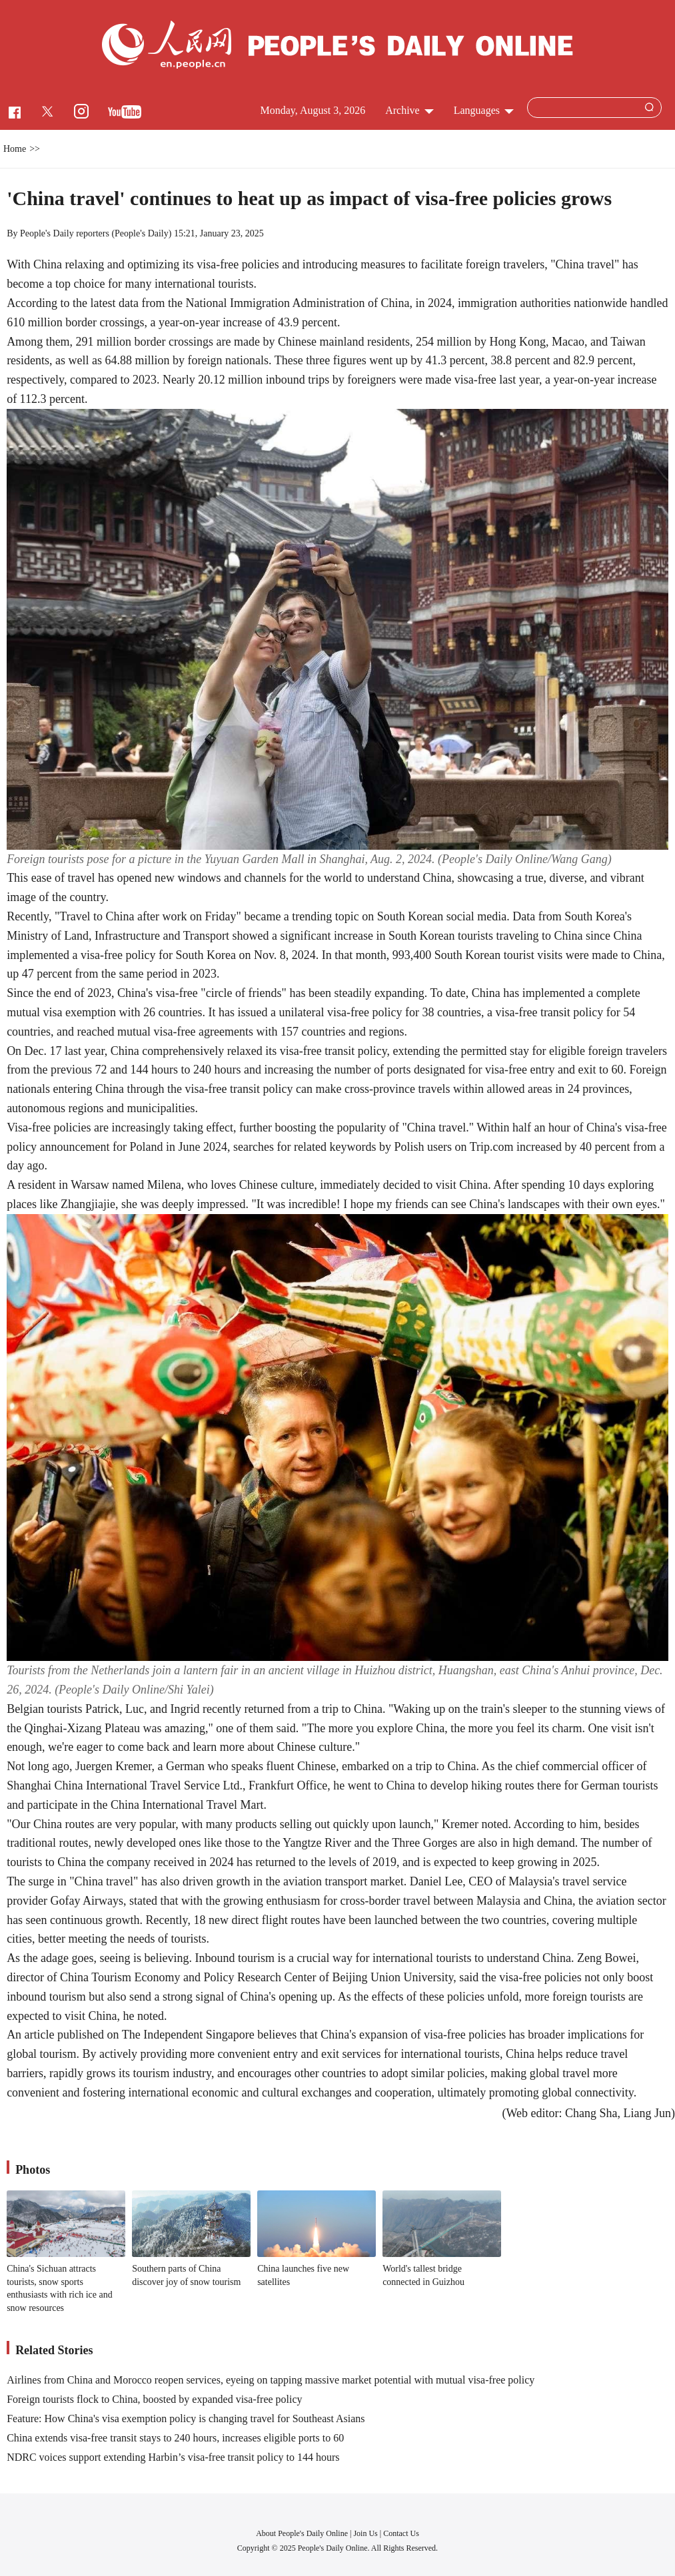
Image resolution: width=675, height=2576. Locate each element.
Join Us (366, 2533)
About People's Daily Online (302, 2533)
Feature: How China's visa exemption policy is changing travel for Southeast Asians (185, 2418)
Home (14, 149)
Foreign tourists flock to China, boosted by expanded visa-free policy (154, 2399)
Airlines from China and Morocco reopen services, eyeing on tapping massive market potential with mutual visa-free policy (270, 2380)
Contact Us (401, 2533)
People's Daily (142, 233)
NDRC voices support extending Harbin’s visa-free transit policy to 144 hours (173, 2457)
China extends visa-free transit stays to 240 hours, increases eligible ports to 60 (175, 2437)
